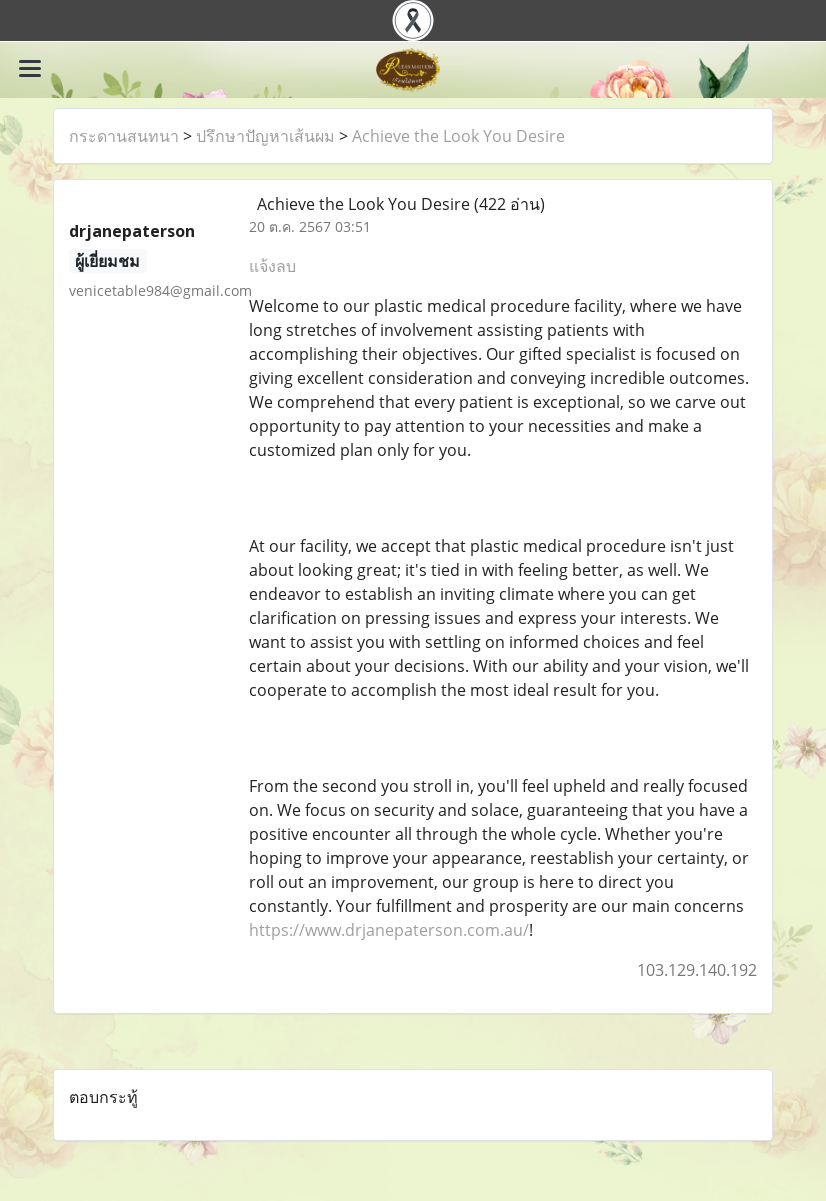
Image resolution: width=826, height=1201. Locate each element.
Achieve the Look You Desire (458, 136)
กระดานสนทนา (124, 136)
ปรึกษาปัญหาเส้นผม (265, 136)
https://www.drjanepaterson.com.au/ (389, 930)
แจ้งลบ (272, 266)
